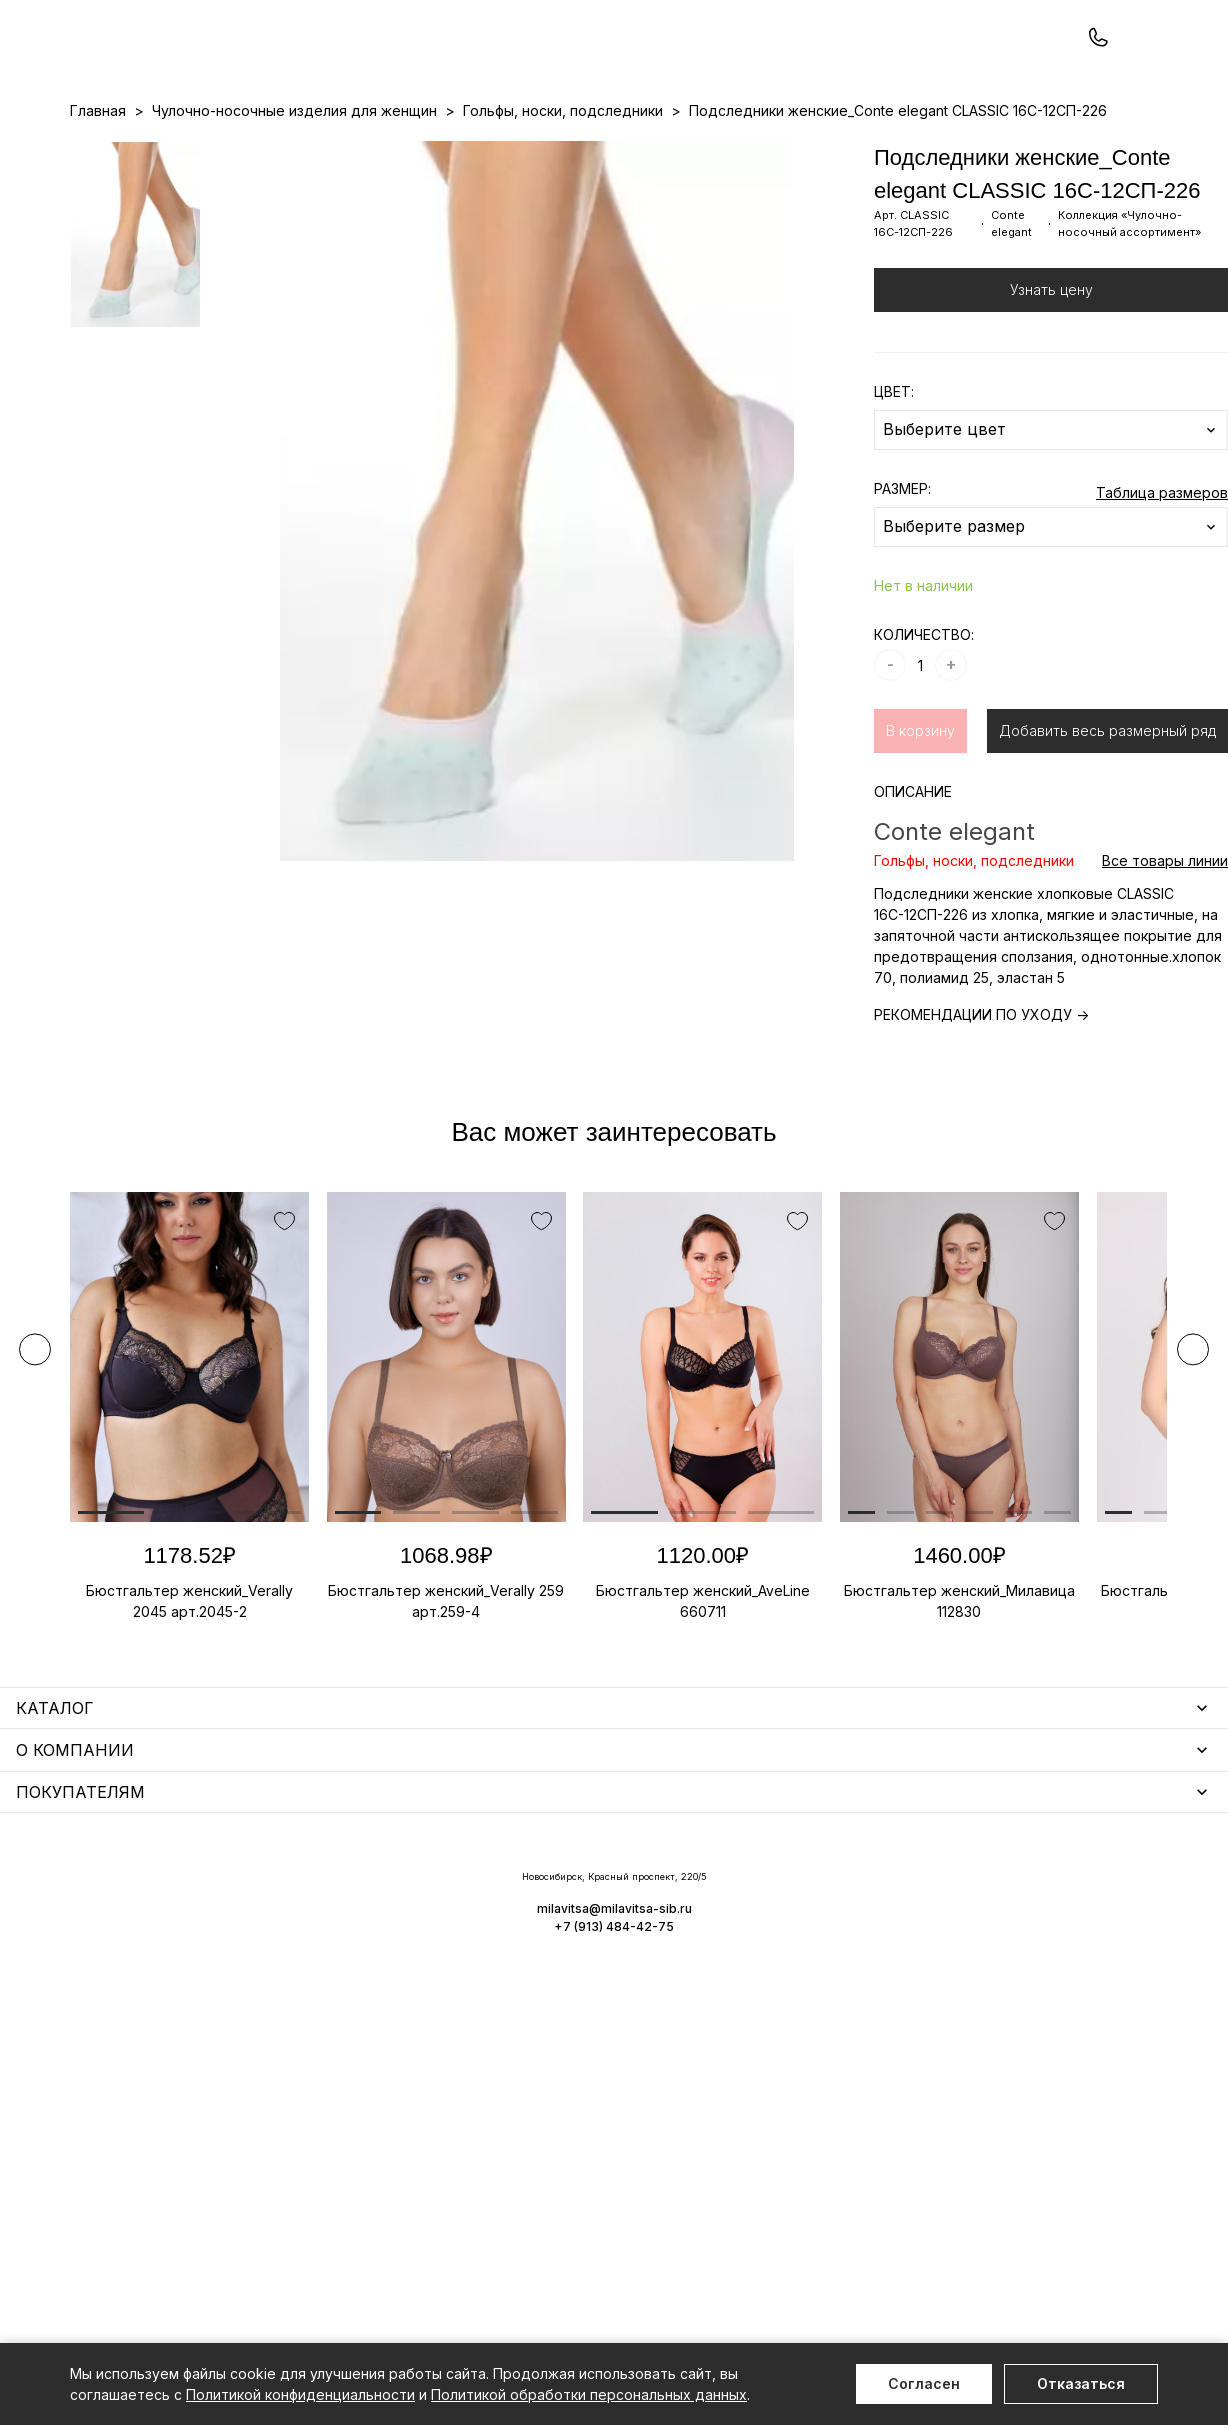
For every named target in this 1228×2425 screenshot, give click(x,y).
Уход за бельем (509, 1893)
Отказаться (1081, 2383)
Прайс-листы (451, 151)
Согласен (924, 2383)
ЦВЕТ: (894, 476)
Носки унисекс (504, 1980)
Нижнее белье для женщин (166, 1893)
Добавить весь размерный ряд (1107, 815)
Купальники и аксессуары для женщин (204, 1972)
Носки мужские (506, 1951)
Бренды (660, 151)
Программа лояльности (830, 151)
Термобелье (114, 2001)
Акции (600, 151)
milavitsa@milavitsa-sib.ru (1075, 2245)
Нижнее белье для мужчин (164, 2030)
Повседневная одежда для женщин (197, 2159)
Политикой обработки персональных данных (589, 2394)
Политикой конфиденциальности (300, 2394)
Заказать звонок (336, 66)
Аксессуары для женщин (540, 1922)
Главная (98, 195)
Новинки (537, 151)
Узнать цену (1051, 374)
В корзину (920, 815)
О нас (718, 151)
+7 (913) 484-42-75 (178, 67)
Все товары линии (1165, 945)
